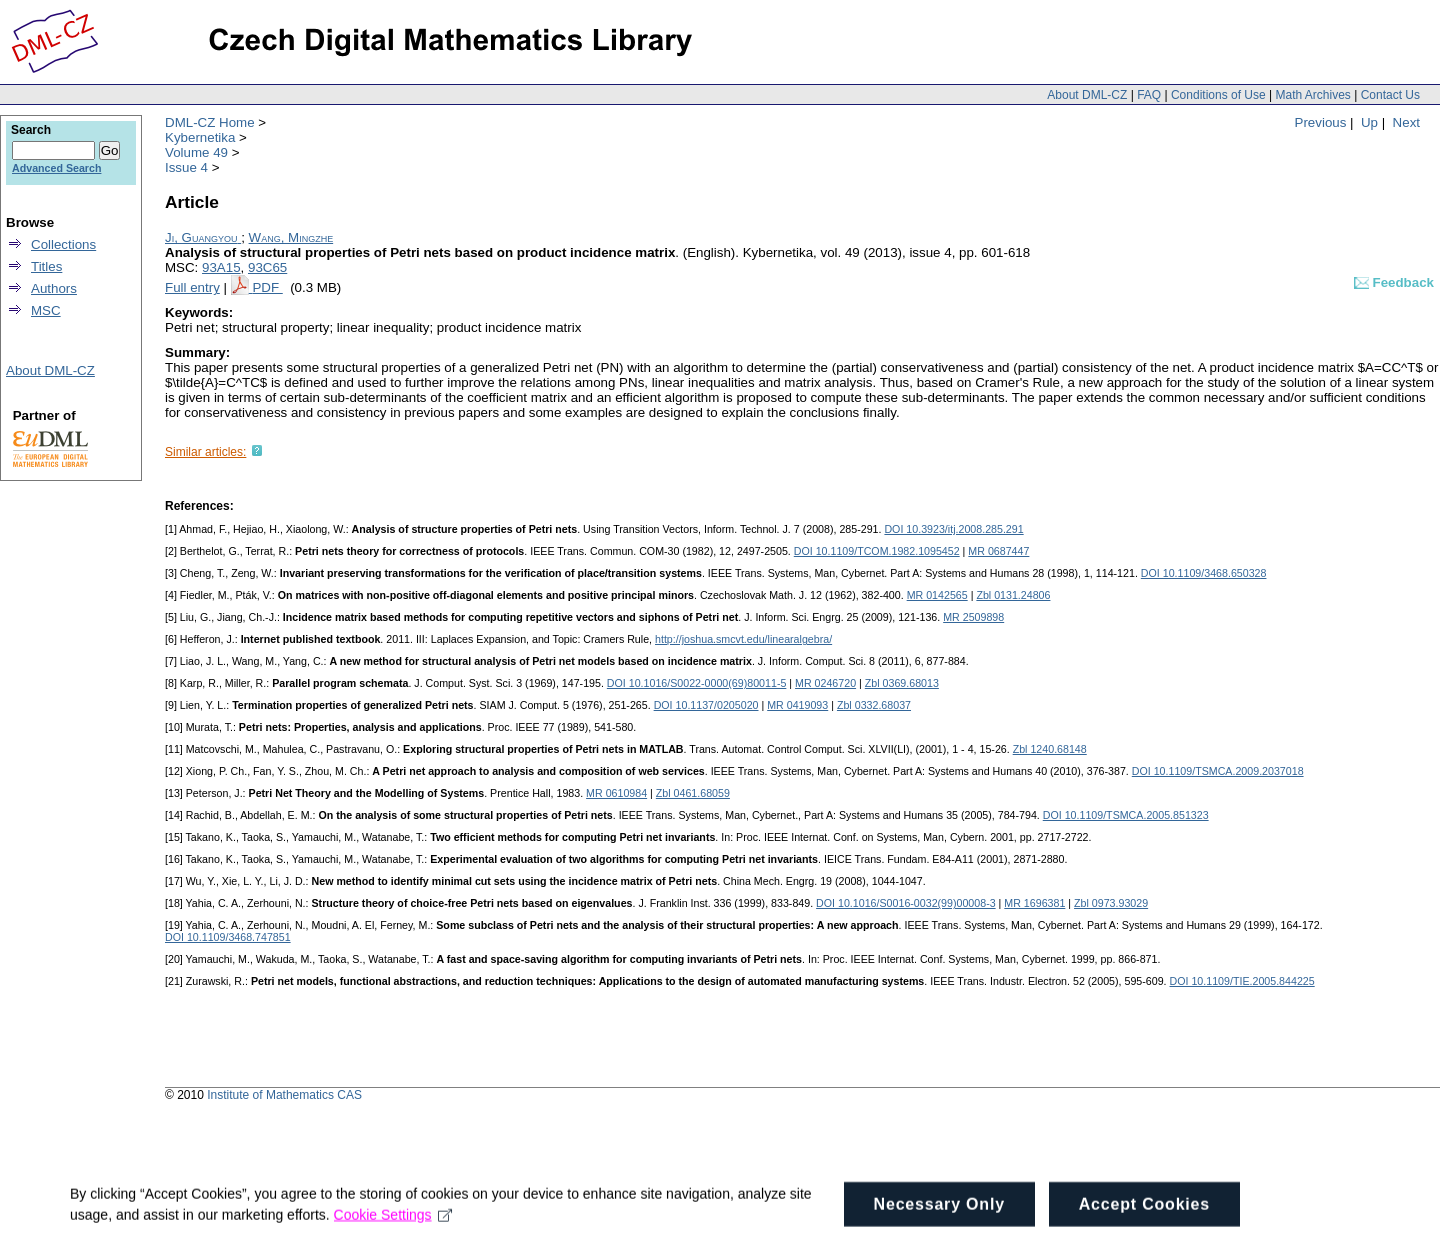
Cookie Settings (393, 1232)
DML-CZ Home (210, 122)
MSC (46, 310)
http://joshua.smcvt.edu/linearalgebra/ (743, 639)
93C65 (267, 267)
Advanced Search (56, 168)
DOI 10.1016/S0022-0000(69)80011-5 (697, 683)
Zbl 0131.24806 (1013, 595)
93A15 (221, 267)
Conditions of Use (1218, 95)
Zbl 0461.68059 (693, 793)
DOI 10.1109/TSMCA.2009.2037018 (1218, 771)
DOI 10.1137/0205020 (706, 705)
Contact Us (1390, 95)
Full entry (192, 287)
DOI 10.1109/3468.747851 (228, 937)
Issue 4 (186, 167)
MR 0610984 (616, 793)
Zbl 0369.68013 (902, 683)
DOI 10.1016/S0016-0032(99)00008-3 (906, 903)
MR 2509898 (973, 617)
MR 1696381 (1034, 903)
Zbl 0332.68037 (874, 705)
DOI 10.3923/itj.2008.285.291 (953, 529)
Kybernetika (200, 137)
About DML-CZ (1087, 95)
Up (1369, 122)
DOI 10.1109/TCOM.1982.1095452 (877, 551)
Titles (46, 266)
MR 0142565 (937, 595)
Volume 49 (196, 152)
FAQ (1149, 95)
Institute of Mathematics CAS (284, 1095)
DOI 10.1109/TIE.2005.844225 (1242, 981)
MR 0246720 (825, 683)
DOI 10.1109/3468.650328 (1204, 573)
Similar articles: (205, 452)
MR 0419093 (797, 705)
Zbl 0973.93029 (1111, 903)
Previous (1321, 122)
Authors (54, 288)
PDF (267, 287)
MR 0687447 (998, 551)
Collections (63, 244)
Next (1406, 122)
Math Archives (1312, 95)
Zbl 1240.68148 (1050, 749)
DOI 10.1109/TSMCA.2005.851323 (1126, 815)
